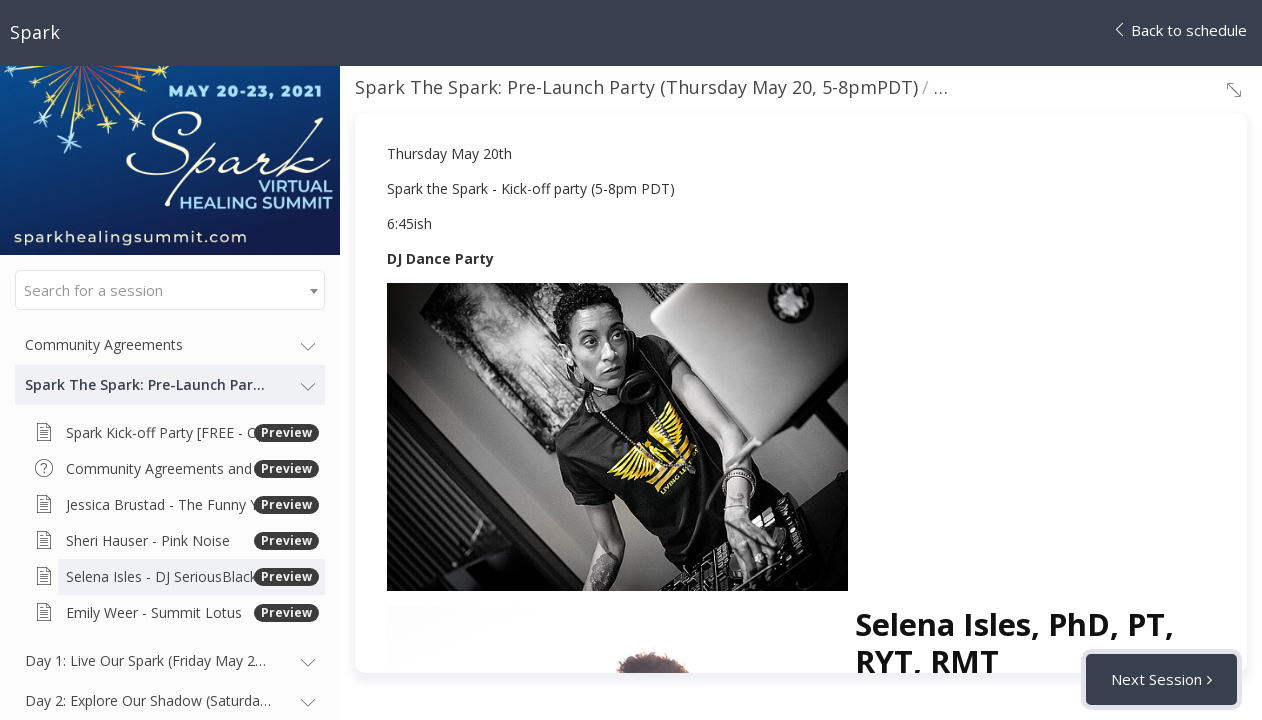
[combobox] (170, 290)
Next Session (1156, 679)
